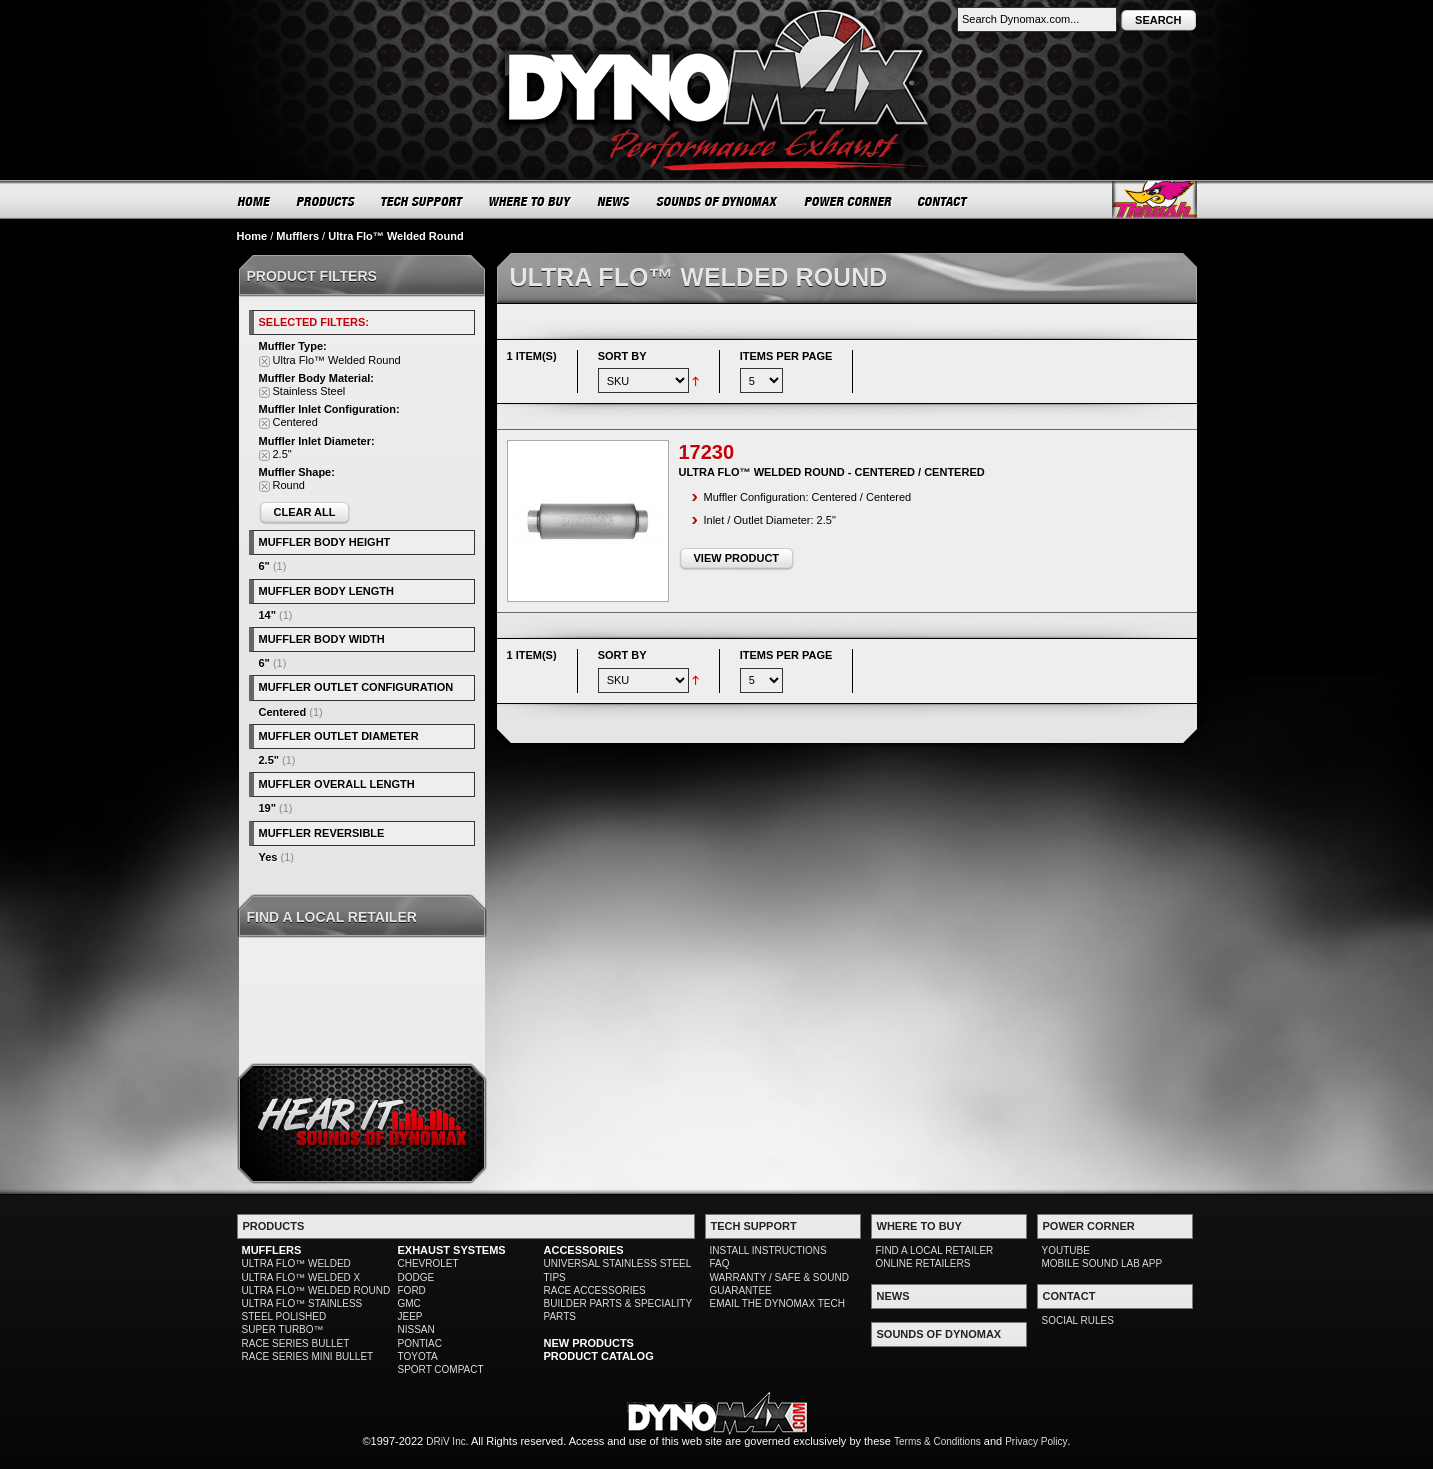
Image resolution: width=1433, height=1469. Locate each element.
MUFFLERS (272, 1250)
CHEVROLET (428, 1263)
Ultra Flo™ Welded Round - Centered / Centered (832, 472)
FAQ (720, 1263)
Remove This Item (264, 361)
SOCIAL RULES (1078, 1320)
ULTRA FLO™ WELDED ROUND (316, 1290)
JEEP (410, 1316)
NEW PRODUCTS (589, 1343)
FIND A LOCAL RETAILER (935, 1250)
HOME (254, 201)
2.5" (269, 760)
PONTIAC (420, 1343)
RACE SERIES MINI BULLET (308, 1356)
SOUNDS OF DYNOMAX (717, 201)
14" (267, 615)
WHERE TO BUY (530, 201)
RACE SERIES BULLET (296, 1343)
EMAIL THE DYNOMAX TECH (777, 1303)
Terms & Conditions (937, 1441)
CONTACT (943, 201)
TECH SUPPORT (422, 201)
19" (267, 808)
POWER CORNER (848, 201)
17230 (707, 452)
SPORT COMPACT (441, 1369)
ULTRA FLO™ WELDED (296, 1263)
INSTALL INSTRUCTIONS (768, 1250)
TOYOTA (418, 1356)
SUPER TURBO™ (283, 1329)
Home (252, 236)
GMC (409, 1303)
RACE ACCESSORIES (595, 1290)
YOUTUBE (1066, 1250)
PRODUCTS (326, 201)
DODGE (416, 1277)
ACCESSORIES (584, 1250)
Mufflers (297, 236)
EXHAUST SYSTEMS (452, 1250)
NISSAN (416, 1329)
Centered (283, 712)
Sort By (622, 356)
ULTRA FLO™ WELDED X (301, 1277)
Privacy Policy (1036, 1441)
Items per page (786, 356)
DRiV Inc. (447, 1441)
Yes (268, 857)
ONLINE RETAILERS (923, 1263)
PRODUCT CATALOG (599, 1356)
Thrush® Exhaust (1154, 199)
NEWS (614, 201)
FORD (412, 1290)
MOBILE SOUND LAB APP (1102, 1263)
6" (264, 566)
